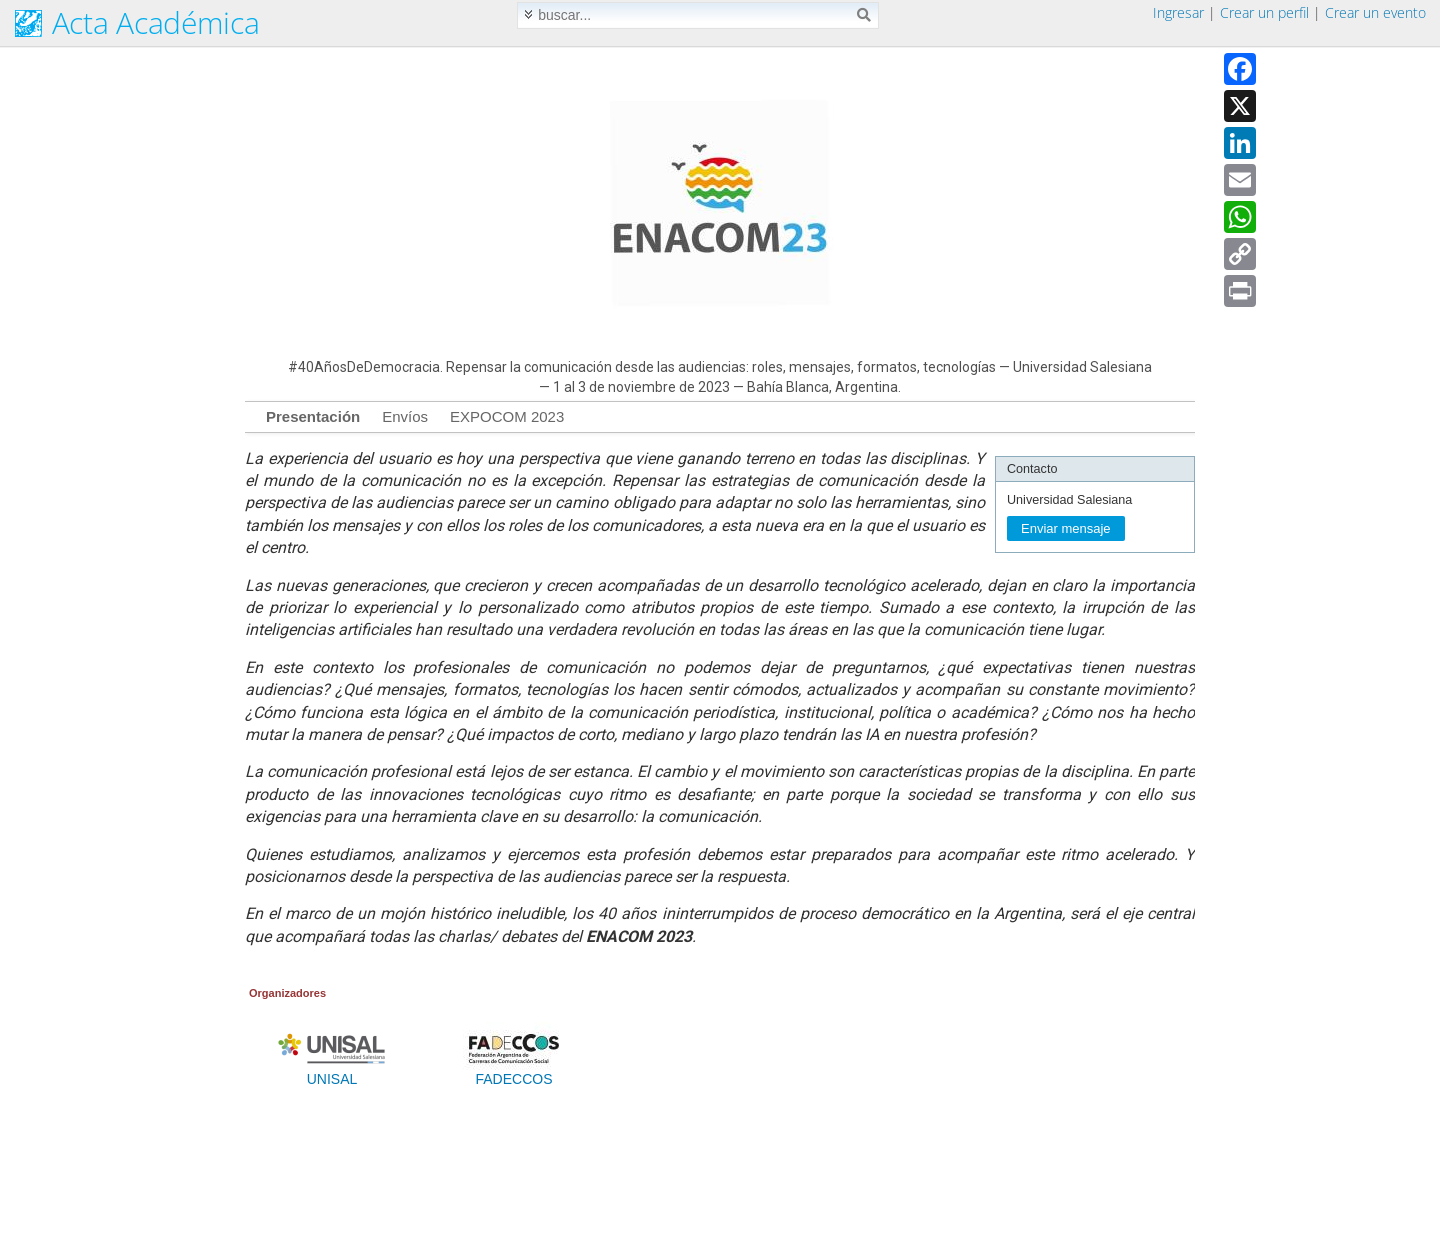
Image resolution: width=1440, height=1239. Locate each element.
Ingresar (1178, 12)
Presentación (313, 416)
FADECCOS (514, 1073)
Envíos (405, 416)
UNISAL (332, 1073)
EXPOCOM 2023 (507, 416)
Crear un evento (1375, 12)
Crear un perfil (1264, 12)
